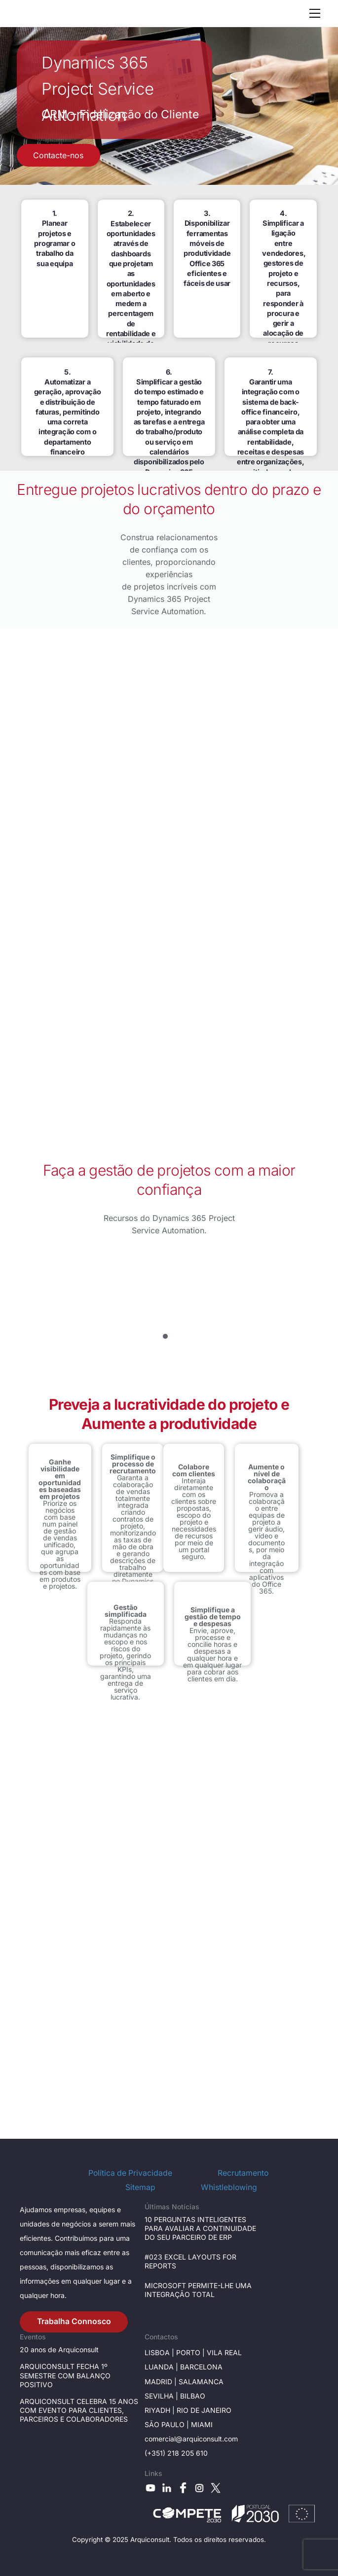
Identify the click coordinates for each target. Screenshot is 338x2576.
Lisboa (157, 2352)
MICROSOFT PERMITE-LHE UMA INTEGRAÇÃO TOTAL (198, 2289)
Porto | (191, 2352)
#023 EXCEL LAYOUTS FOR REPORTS (190, 2261)
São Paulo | (168, 2424)
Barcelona (201, 2367)
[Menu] (315, 13)
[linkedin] (167, 2487)
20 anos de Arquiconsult (59, 2349)
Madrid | (162, 2381)
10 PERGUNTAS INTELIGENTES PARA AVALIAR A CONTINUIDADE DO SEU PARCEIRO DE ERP (200, 2228)
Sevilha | (162, 2396)
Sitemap (140, 2187)
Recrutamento (243, 2173)
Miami (202, 2424)
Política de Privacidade (130, 2173)
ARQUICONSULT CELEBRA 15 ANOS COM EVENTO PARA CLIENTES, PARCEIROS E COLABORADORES (79, 2410)
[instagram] (199, 2487)
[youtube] (150, 2487)
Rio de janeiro (203, 2410)
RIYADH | (160, 2410)
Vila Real (224, 2352)
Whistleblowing (229, 2187)
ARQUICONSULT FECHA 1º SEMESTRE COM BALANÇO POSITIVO (65, 2375)
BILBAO (192, 2396)
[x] (216, 2487)
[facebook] (183, 2487)
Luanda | (162, 2367)
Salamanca (201, 2381)
